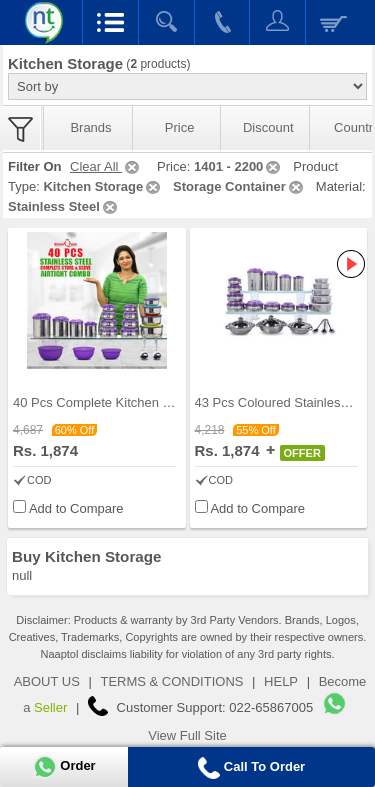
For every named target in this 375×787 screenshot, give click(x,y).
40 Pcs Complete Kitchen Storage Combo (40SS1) (159, 402)
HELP (281, 681)
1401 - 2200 (238, 166)
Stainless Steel (64, 206)
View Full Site (187, 735)
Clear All (106, 166)
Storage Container (239, 186)
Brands (90, 127)
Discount (268, 127)
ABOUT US (47, 681)
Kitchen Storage (103, 186)
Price (180, 127)
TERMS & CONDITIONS (171, 681)
